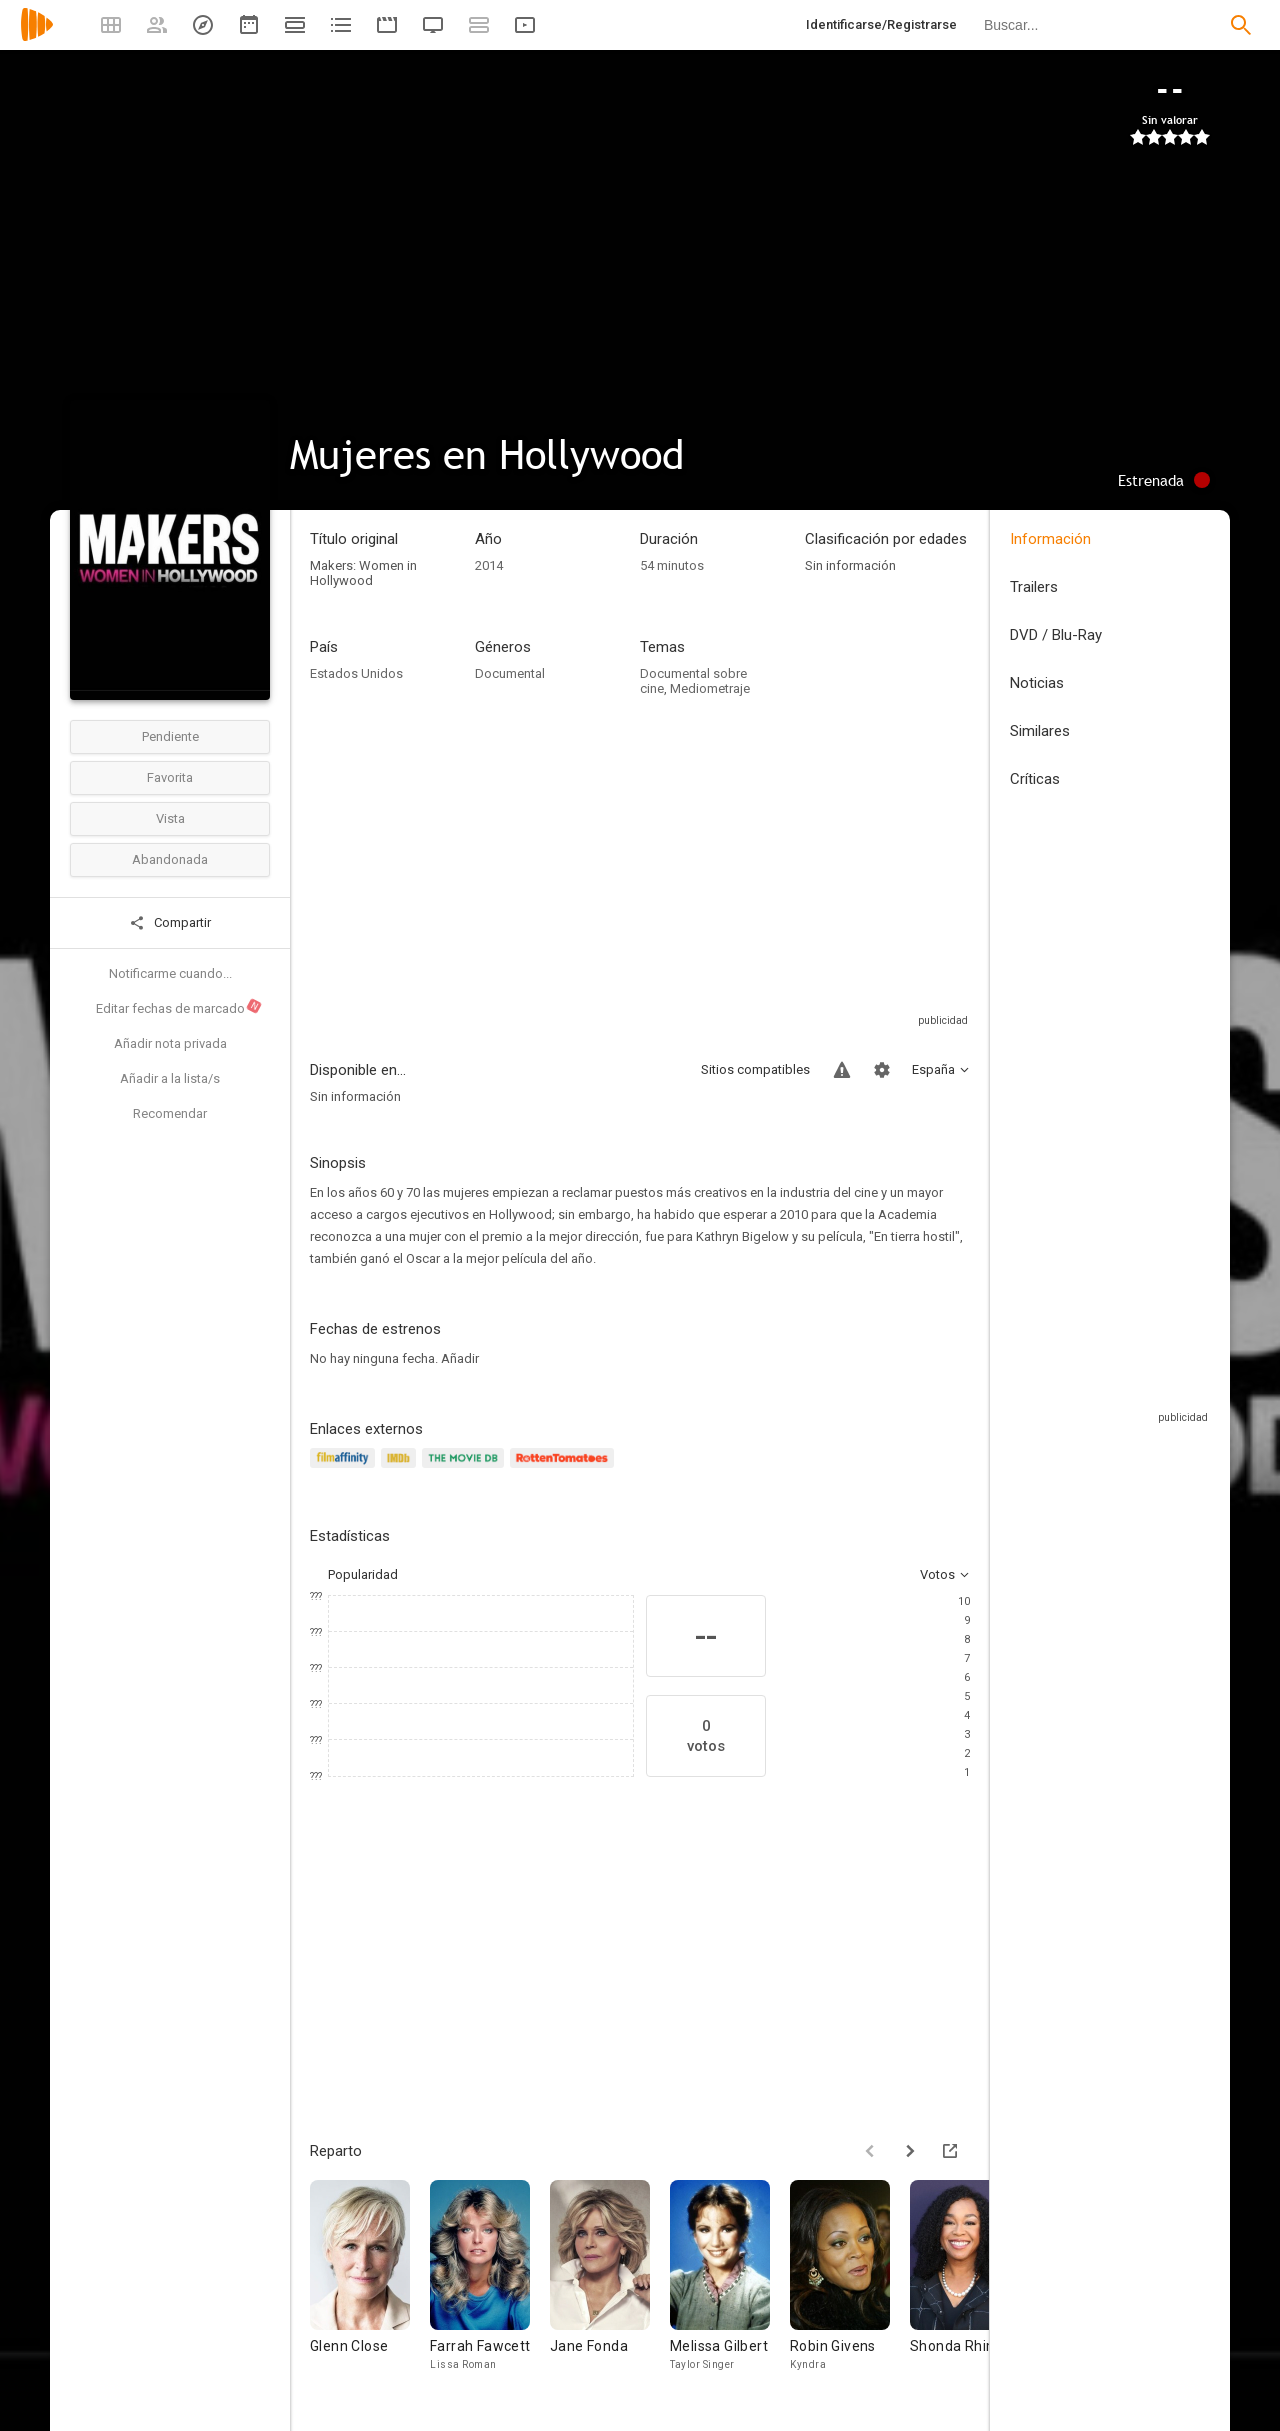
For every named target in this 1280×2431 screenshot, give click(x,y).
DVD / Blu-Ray (1056, 635)
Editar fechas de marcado (179, 1007)
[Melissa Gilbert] (730, 2285)
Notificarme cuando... (170, 973)
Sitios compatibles (755, 1069)
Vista (170, 818)
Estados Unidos (356, 673)
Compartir (170, 923)
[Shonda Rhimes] (970, 2285)
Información (1050, 539)
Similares (1040, 731)
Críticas (1035, 779)
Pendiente (170, 736)
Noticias (1037, 683)
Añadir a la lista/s (170, 1078)
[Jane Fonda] (610, 2285)
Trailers (1034, 587)
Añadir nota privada (170, 1043)
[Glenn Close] (370, 2285)
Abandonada (170, 859)
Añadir (460, 1358)
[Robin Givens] (850, 2285)
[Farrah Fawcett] (490, 2285)
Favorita (170, 777)
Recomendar (170, 1113)
